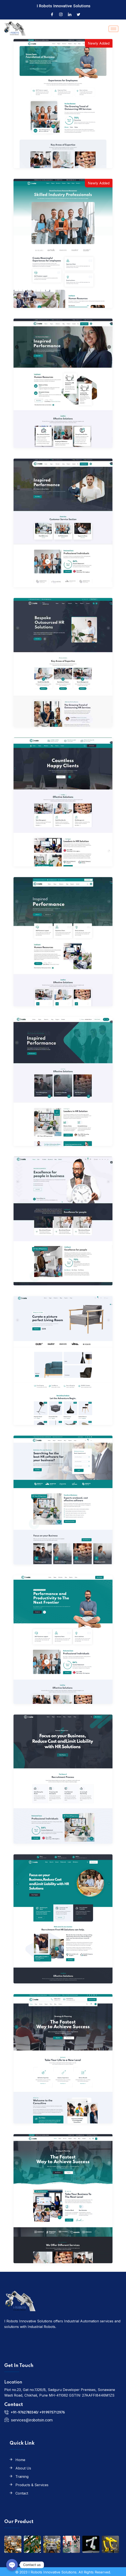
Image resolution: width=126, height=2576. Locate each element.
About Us (23, 2468)
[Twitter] (78, 14)
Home (20, 2460)
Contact (21, 2493)
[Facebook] (52, 14)
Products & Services (31, 2485)
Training (21, 2476)
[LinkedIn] (69, 14)
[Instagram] (61, 14)
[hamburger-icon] (113, 29)
